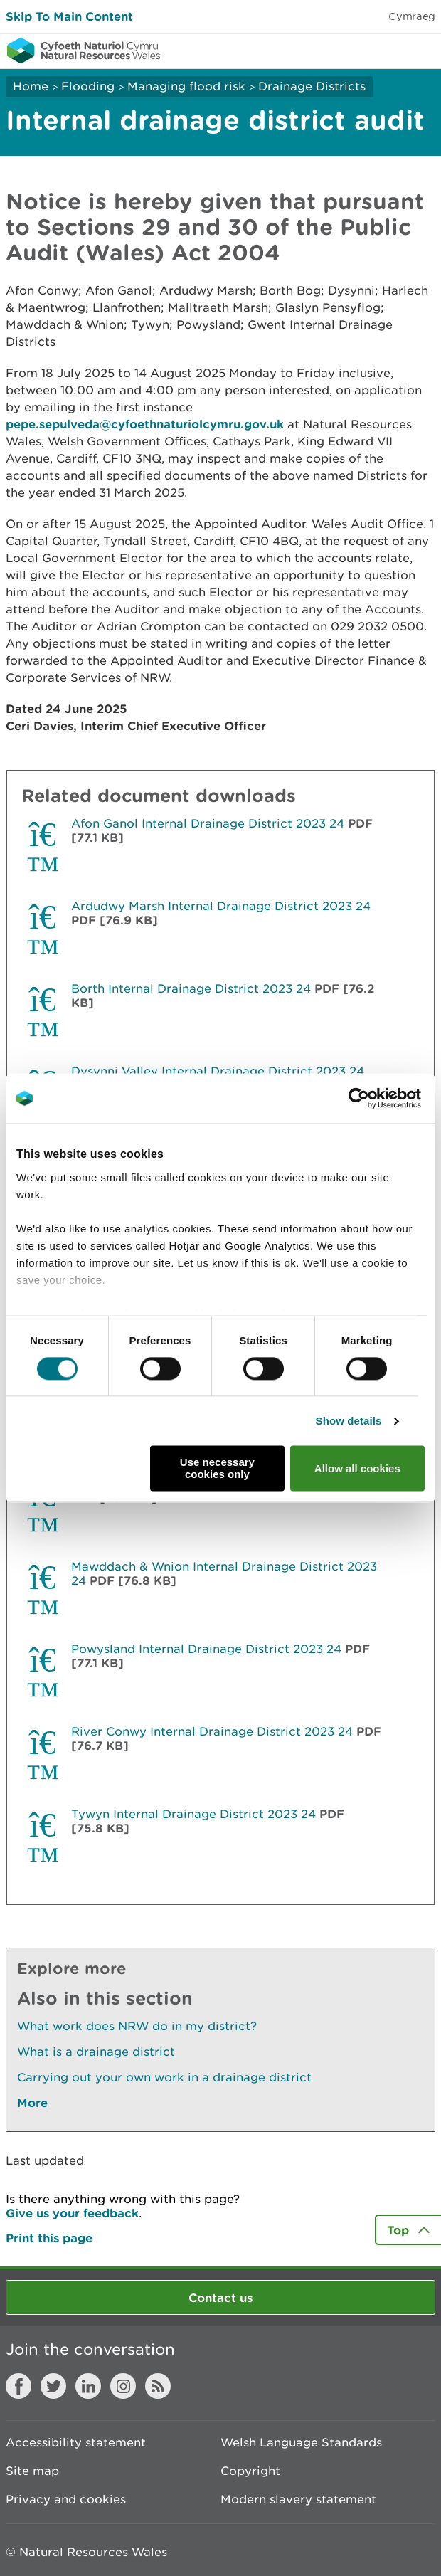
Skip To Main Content (69, 16)
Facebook (18, 2386)
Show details (349, 1421)
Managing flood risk (186, 86)
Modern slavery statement (298, 2499)
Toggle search (381, 50)
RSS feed (158, 2386)
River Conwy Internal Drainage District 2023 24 (212, 1731)
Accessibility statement (76, 2442)
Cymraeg (411, 16)
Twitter (53, 2386)
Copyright (250, 2471)
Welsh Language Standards (301, 2442)
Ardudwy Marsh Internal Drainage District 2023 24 (221, 906)
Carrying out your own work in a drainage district (164, 2077)
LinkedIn (88, 2386)
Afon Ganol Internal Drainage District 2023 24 (207, 823)
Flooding (88, 86)
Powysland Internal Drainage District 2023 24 (206, 1649)
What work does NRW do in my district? (137, 2026)
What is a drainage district (96, 2051)
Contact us (220, 2297)
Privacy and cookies (66, 2499)
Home (30, 86)
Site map (32, 2471)
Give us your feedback (72, 2212)
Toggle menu (421, 50)
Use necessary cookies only (217, 1469)
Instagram (123, 2386)
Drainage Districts (312, 86)
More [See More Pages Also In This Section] (32, 2102)
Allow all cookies (357, 1468)
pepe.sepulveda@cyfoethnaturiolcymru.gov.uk (145, 424)
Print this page (49, 2237)
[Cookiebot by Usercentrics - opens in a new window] (383, 1098)
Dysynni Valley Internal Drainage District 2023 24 (217, 1071)
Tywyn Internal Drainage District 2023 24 (193, 1814)
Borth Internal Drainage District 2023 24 (191, 988)
